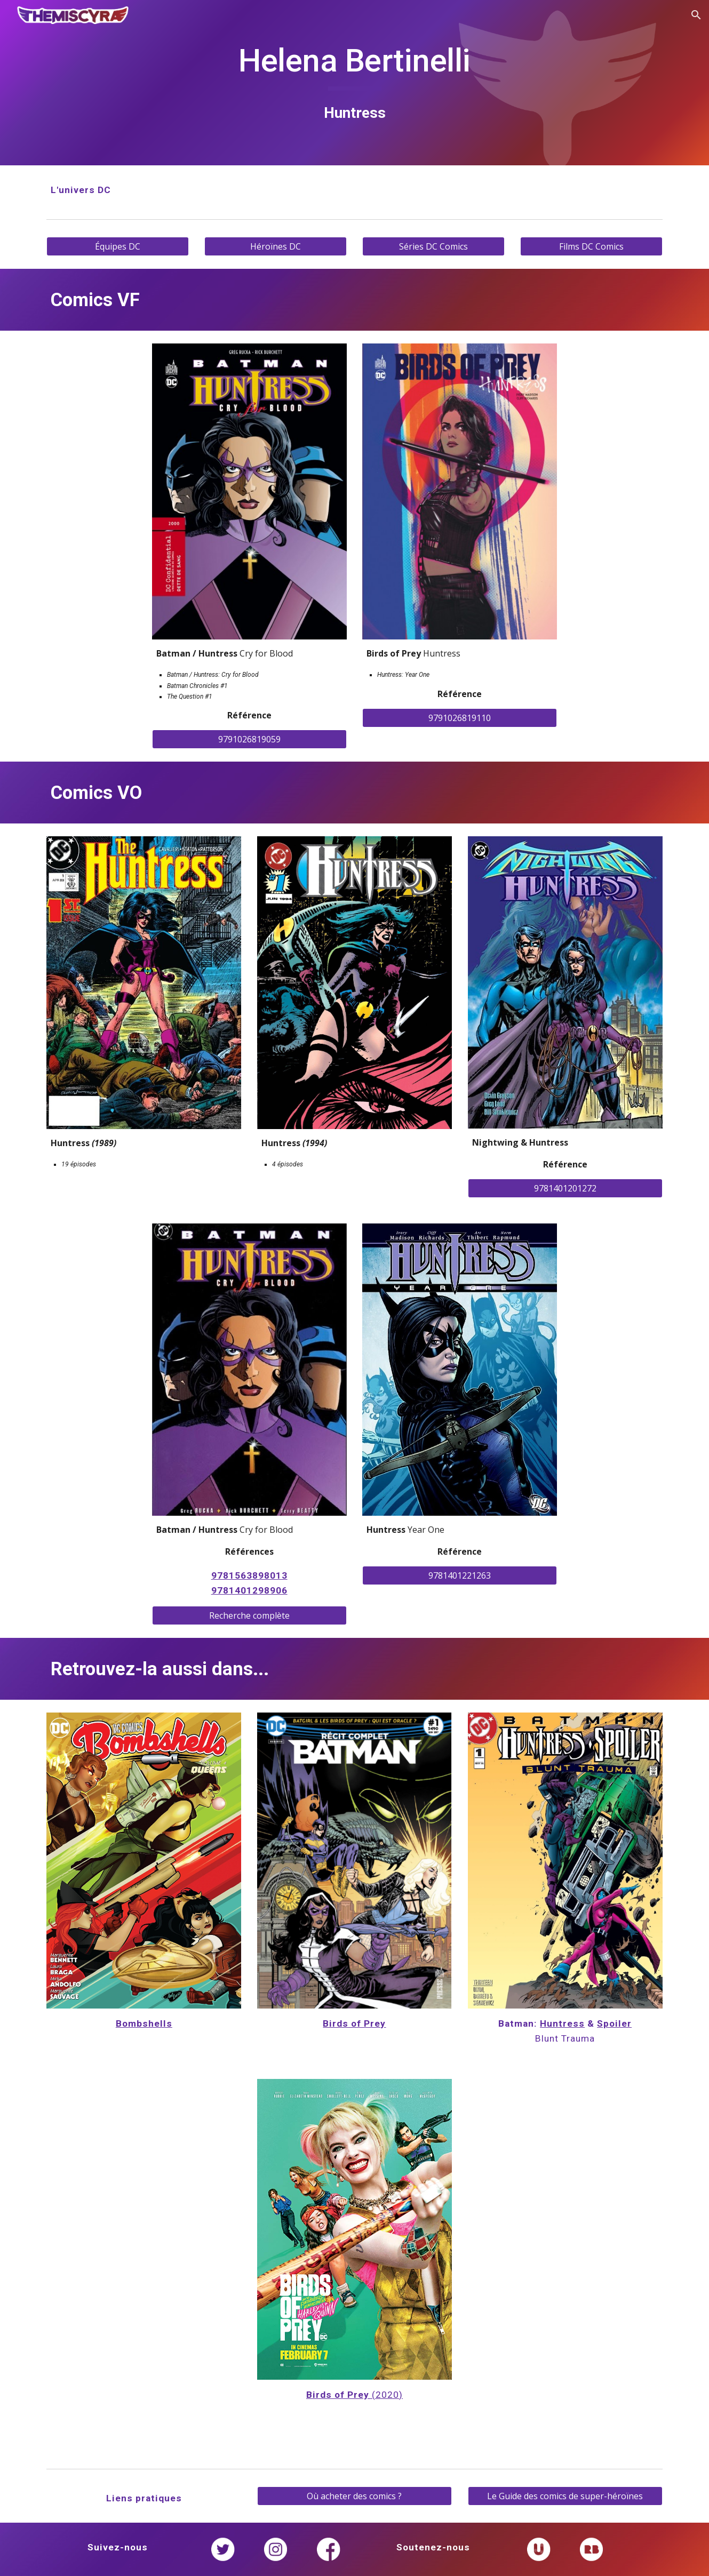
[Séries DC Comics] (433, 246)
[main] (354, 82)
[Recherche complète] (249, 1615)
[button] (696, 15)
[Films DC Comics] (591, 246)
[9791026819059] (249, 739)
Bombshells (144, 2023)
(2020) (387, 2394)
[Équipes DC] (117, 246)
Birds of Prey (354, 2023)
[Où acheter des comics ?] (354, 2496)
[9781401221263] (459, 1575)
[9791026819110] (459, 717)
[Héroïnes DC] (275, 246)
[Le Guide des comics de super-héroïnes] (565, 2496)
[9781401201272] (565, 1188)
